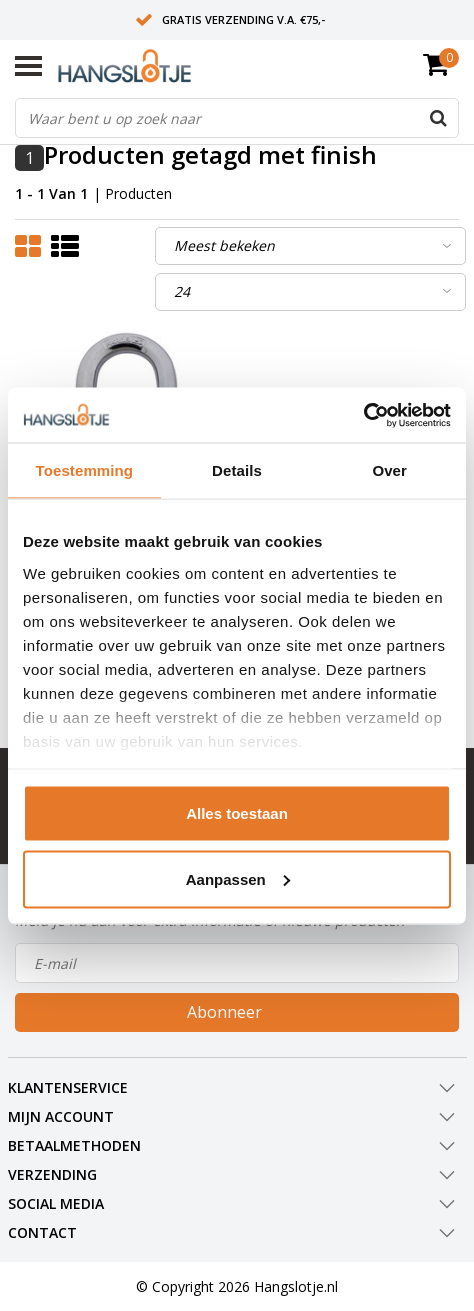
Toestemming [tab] (85, 470)
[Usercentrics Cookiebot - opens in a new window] (363, 415)
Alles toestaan (237, 813)
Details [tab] (237, 470)
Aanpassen (238, 878)
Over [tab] (389, 470)
